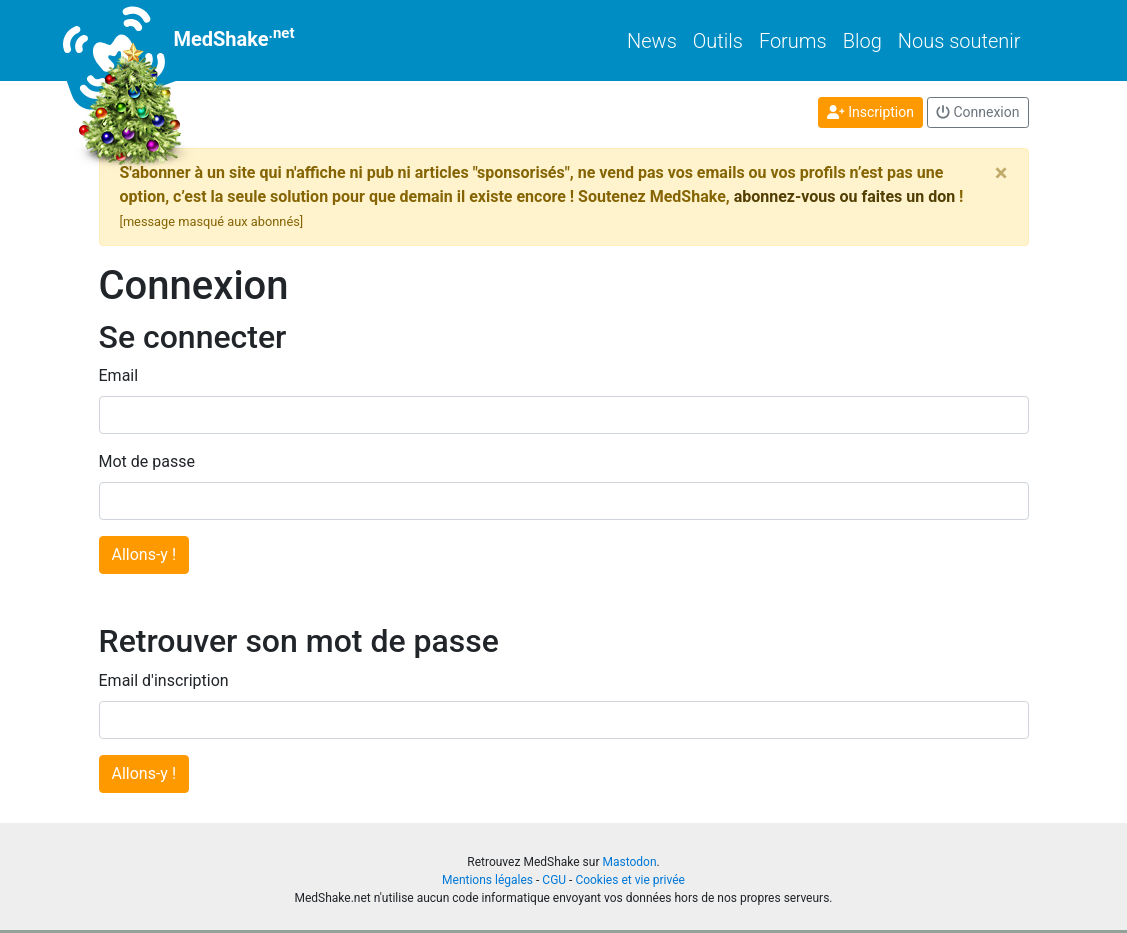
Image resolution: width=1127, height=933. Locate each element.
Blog (862, 41)
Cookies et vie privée (630, 880)
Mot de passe (147, 461)
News (652, 41)
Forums (793, 41)
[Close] (1001, 173)
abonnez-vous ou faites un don (844, 196)
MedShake (197, 40)
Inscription (870, 112)
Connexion (978, 112)
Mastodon (629, 862)
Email (119, 375)
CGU (554, 880)
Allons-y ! (144, 554)
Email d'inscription (164, 680)
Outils (718, 41)
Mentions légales (487, 880)
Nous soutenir (959, 41)
